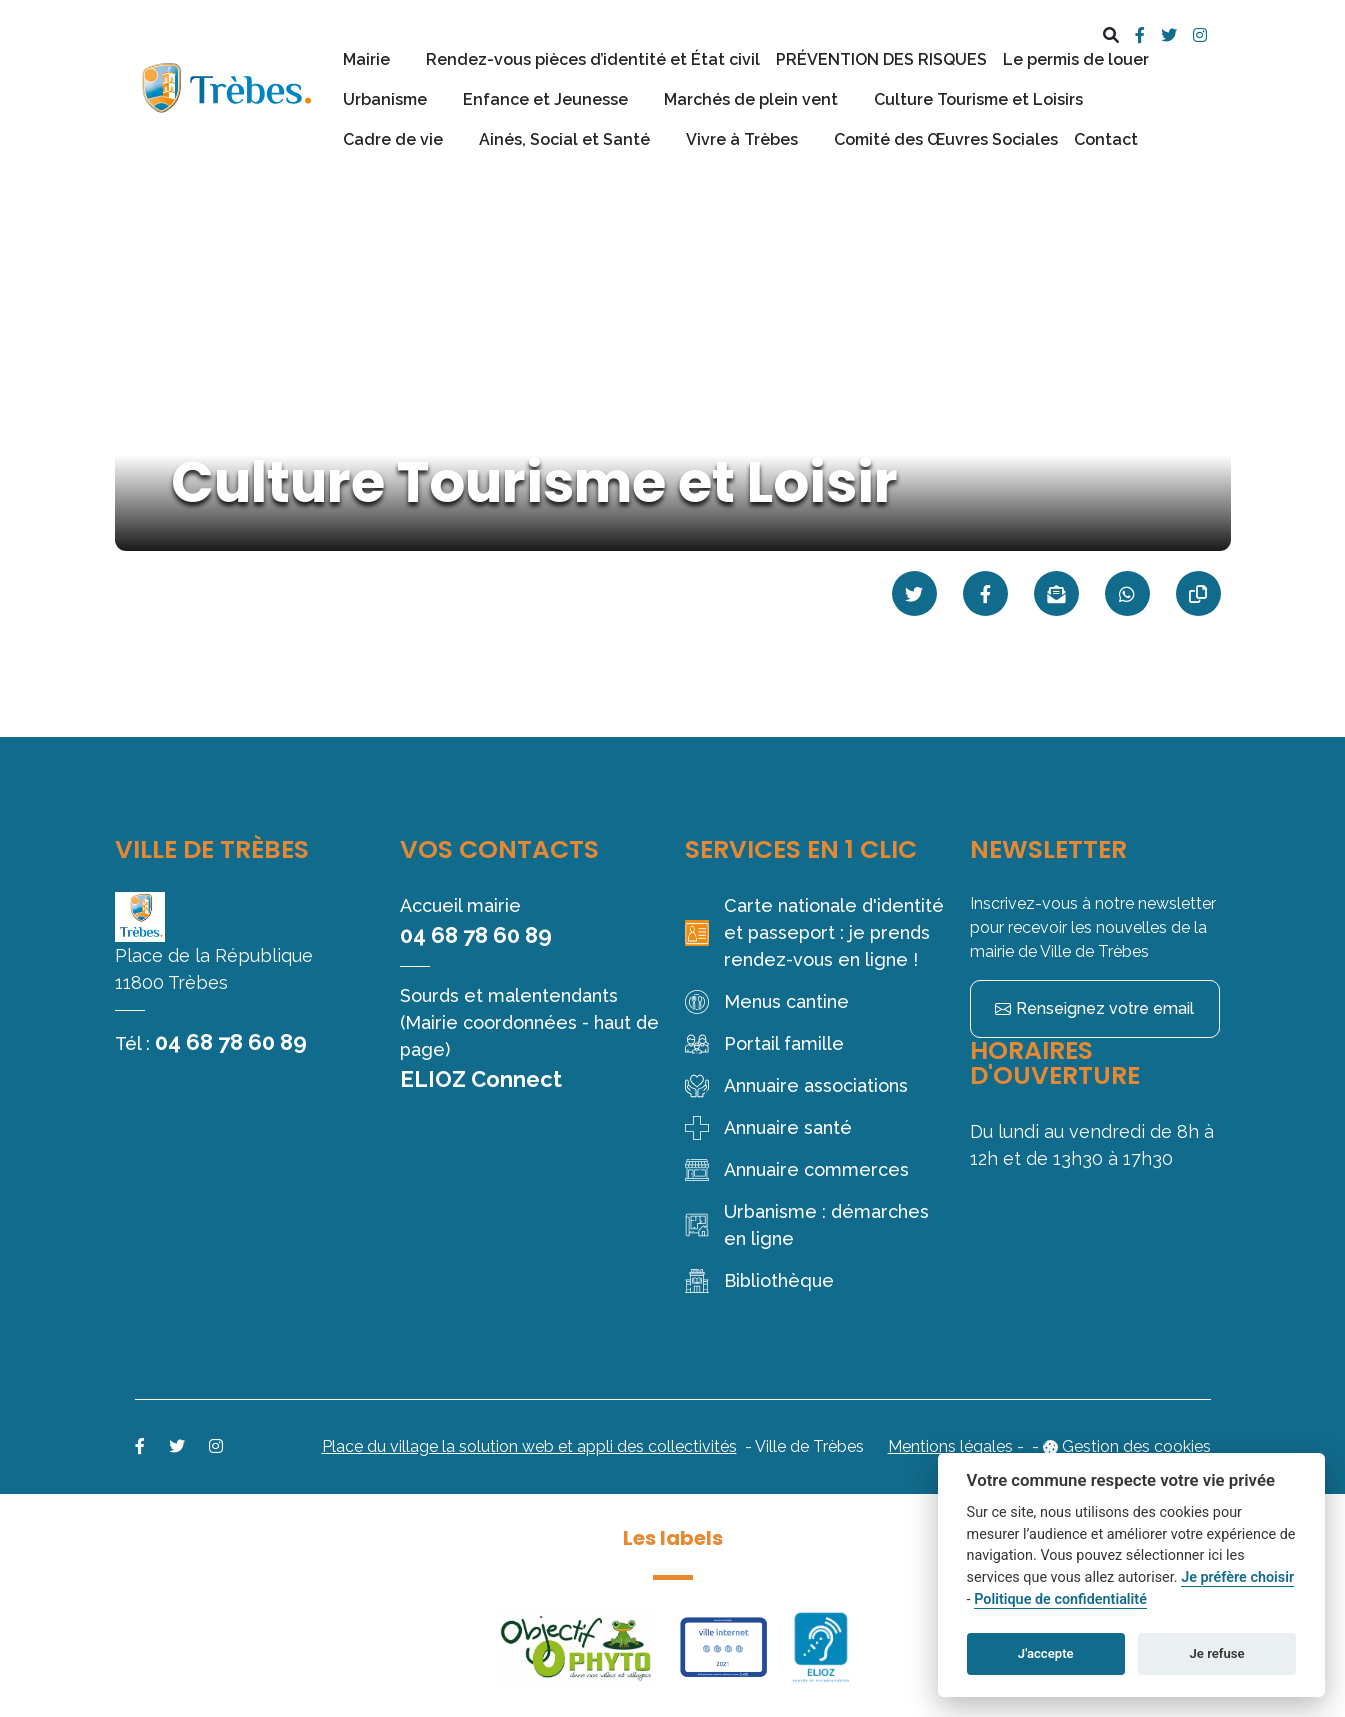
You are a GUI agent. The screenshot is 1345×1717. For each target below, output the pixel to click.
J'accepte (1046, 1653)
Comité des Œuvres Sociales (946, 139)
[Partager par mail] (1056, 593)
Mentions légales (950, 1446)
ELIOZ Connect (481, 1079)
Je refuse (1217, 1653)
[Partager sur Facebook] (985, 593)
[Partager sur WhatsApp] (1127, 593)
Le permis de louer (1076, 59)
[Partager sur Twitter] (914, 593)
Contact (1106, 139)
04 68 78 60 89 (231, 1042)
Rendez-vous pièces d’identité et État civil (593, 59)
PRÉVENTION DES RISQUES (881, 59)
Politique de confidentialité (1060, 1599)
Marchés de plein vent (751, 99)
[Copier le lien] (1198, 593)
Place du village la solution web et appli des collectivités (529, 1446)
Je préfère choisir (1237, 1577)
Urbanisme (385, 99)
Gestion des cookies (1136, 1446)
